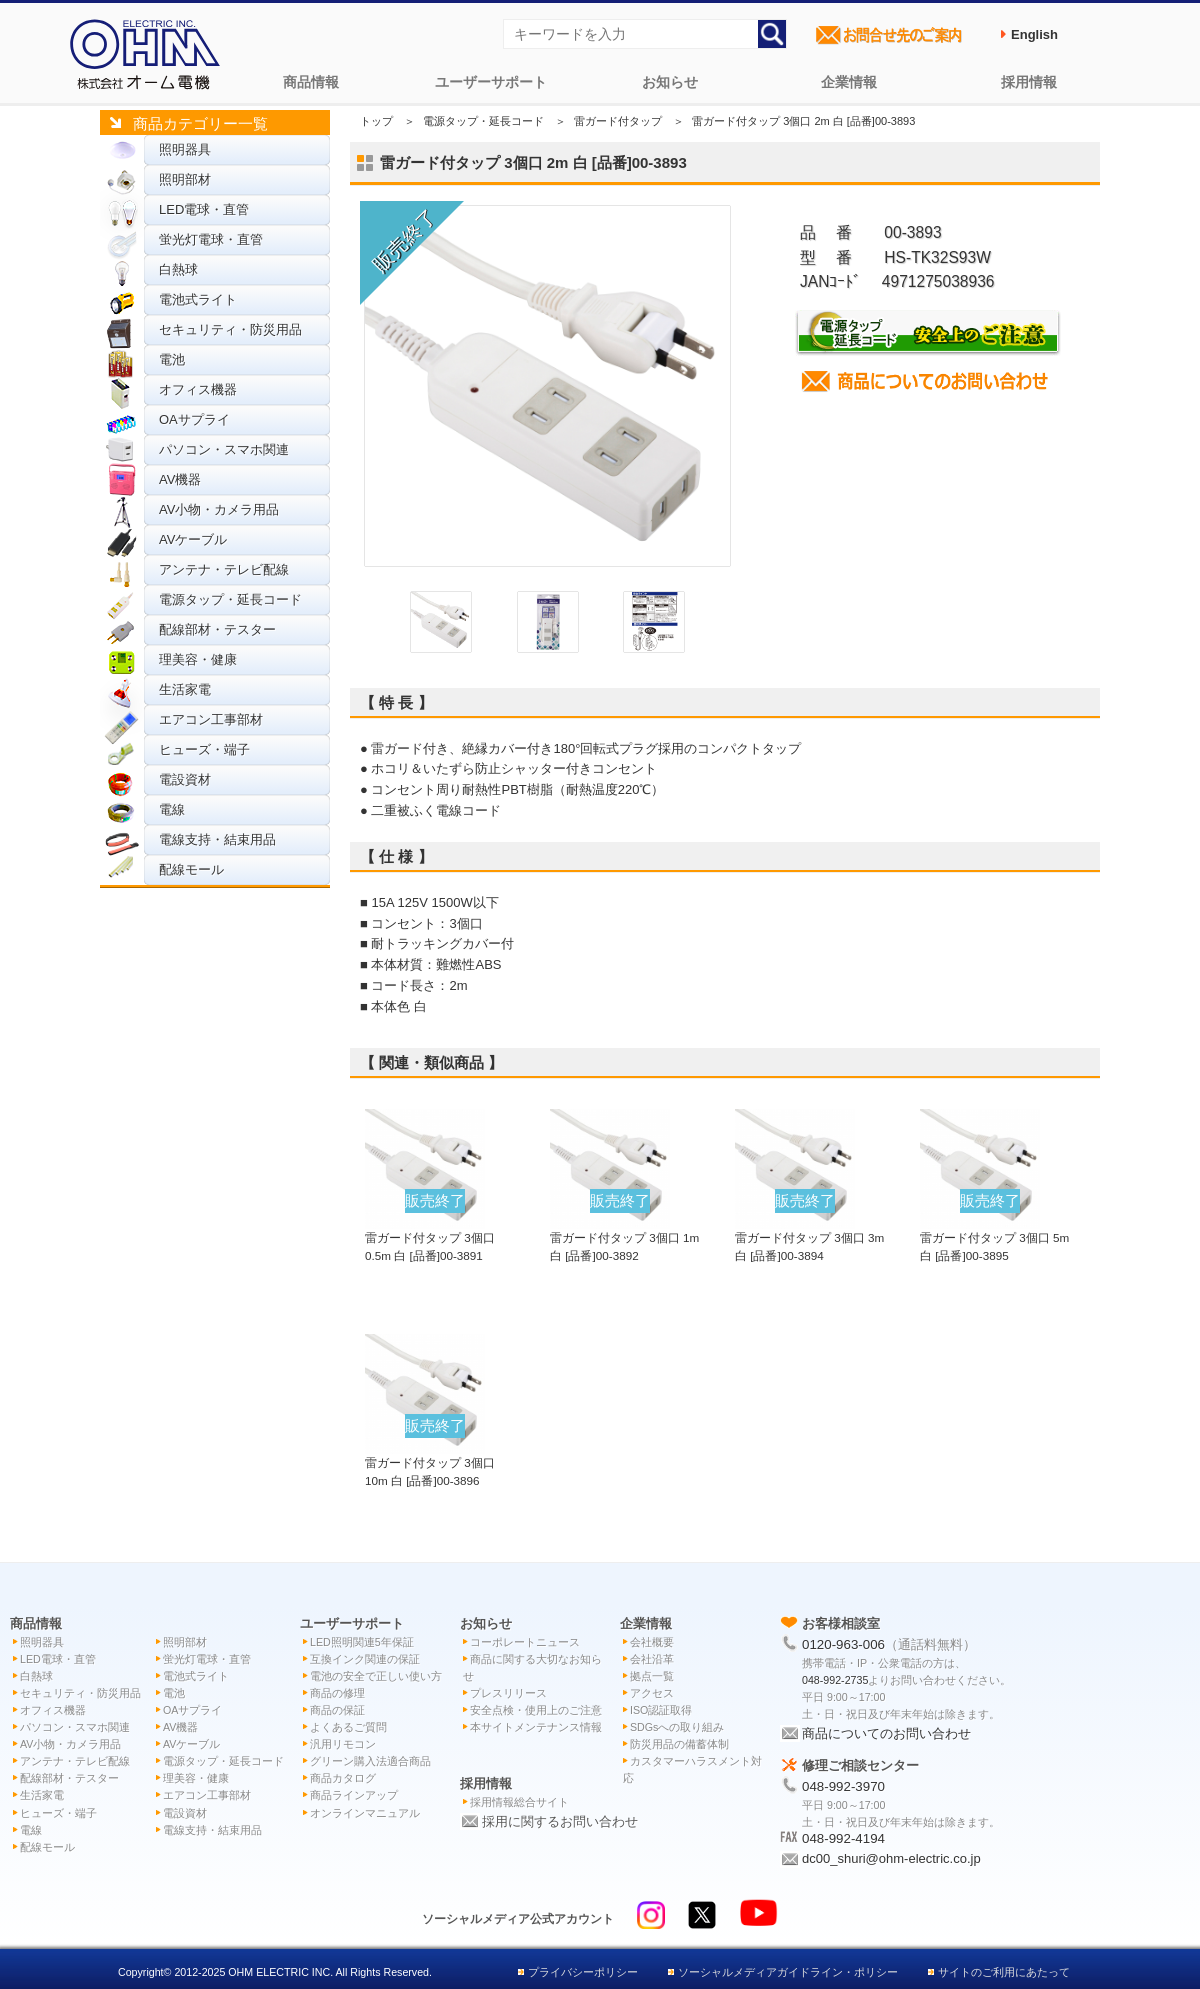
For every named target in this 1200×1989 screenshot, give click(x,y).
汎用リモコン (343, 1744)
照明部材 (185, 179)
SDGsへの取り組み (677, 1727)
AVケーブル (193, 539)
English (1034, 34)
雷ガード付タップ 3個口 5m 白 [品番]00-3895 (994, 1237)
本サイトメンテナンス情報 (536, 1727)
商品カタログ (343, 1778)
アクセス (652, 1693)
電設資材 (185, 779)
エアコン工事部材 (211, 719)
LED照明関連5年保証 (362, 1642)
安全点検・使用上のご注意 (536, 1710)
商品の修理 (337, 1693)
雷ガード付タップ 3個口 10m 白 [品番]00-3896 (430, 1462)
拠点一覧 (652, 1676)
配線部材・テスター (217, 629)
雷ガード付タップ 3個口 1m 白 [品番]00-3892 (624, 1237)
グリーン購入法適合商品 (370, 1761)
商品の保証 (337, 1710)
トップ (376, 121)
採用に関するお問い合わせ (560, 1821)
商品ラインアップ (354, 1795)
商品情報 (311, 82)
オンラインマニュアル (365, 1813)
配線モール (191, 869)
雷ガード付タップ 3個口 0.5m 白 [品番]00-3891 (430, 1237)
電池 (172, 359)
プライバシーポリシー (583, 1972)
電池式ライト (198, 299)
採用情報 (1029, 82)
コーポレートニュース (525, 1642)
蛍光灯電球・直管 (211, 239)
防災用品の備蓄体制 (679, 1744)
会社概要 (652, 1642)
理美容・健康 (198, 659)
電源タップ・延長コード (230, 599)
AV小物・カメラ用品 (219, 509)
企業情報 (849, 82)
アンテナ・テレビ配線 (224, 569)
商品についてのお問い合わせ (886, 1733)
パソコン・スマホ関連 (224, 449)
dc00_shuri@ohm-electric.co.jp (891, 1858)
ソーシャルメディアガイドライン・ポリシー (788, 1972)
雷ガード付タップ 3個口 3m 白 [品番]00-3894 (809, 1237)
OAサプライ (194, 419)
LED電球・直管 (204, 209)
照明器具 (185, 149)
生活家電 (185, 689)
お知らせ (670, 82)
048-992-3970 (843, 1786)
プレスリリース (508, 1693)
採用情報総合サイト (519, 1802)
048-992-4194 (843, 1838)
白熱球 (178, 269)
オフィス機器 (198, 389)
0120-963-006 (843, 1644)
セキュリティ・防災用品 (230, 329)
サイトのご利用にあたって (1004, 1972)
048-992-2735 (835, 1680)
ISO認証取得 (661, 1710)
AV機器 (180, 479)
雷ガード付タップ (618, 121)
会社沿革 (652, 1659)
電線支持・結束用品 (217, 839)
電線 (172, 809)
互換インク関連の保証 (365, 1659)
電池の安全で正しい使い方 (376, 1676)
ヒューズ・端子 (204, 749)
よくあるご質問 (348, 1727)
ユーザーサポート (491, 82)
